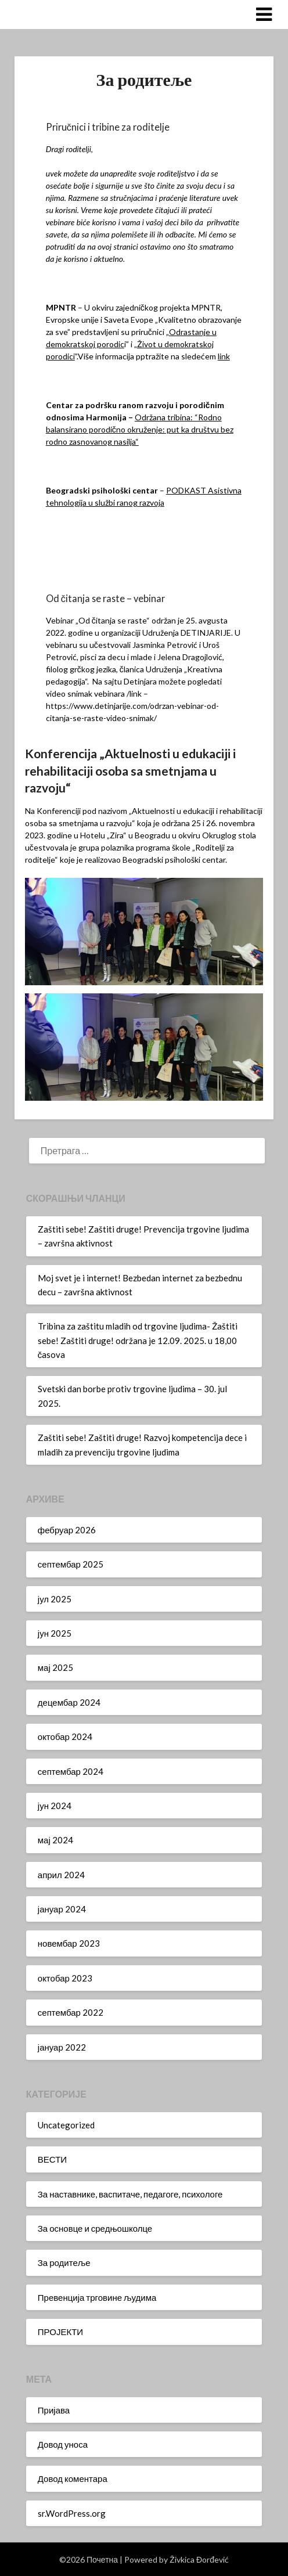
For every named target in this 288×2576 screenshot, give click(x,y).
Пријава (54, 2410)
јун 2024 (54, 1805)
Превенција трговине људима (97, 2297)
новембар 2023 (69, 1943)
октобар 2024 (65, 1736)
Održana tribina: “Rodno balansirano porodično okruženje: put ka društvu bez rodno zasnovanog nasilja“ (139, 429)
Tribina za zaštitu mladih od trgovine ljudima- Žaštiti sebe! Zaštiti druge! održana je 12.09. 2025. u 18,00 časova (137, 1340)
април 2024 (61, 1874)
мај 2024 (55, 1840)
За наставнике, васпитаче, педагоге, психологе (130, 2194)
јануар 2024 (62, 1909)
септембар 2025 (70, 1564)
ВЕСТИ (52, 2159)
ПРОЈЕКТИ (60, 2331)
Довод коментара (72, 2478)
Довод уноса (63, 2444)
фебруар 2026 (67, 1530)
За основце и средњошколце (95, 2228)
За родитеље (64, 2262)
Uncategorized (66, 2125)
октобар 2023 (65, 1978)
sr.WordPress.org (72, 2513)
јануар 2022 (62, 2047)
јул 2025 (54, 1599)
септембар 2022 (70, 2012)
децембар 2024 (69, 1702)
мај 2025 (55, 1667)
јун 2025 (54, 1633)
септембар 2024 (70, 1771)
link (224, 356)
